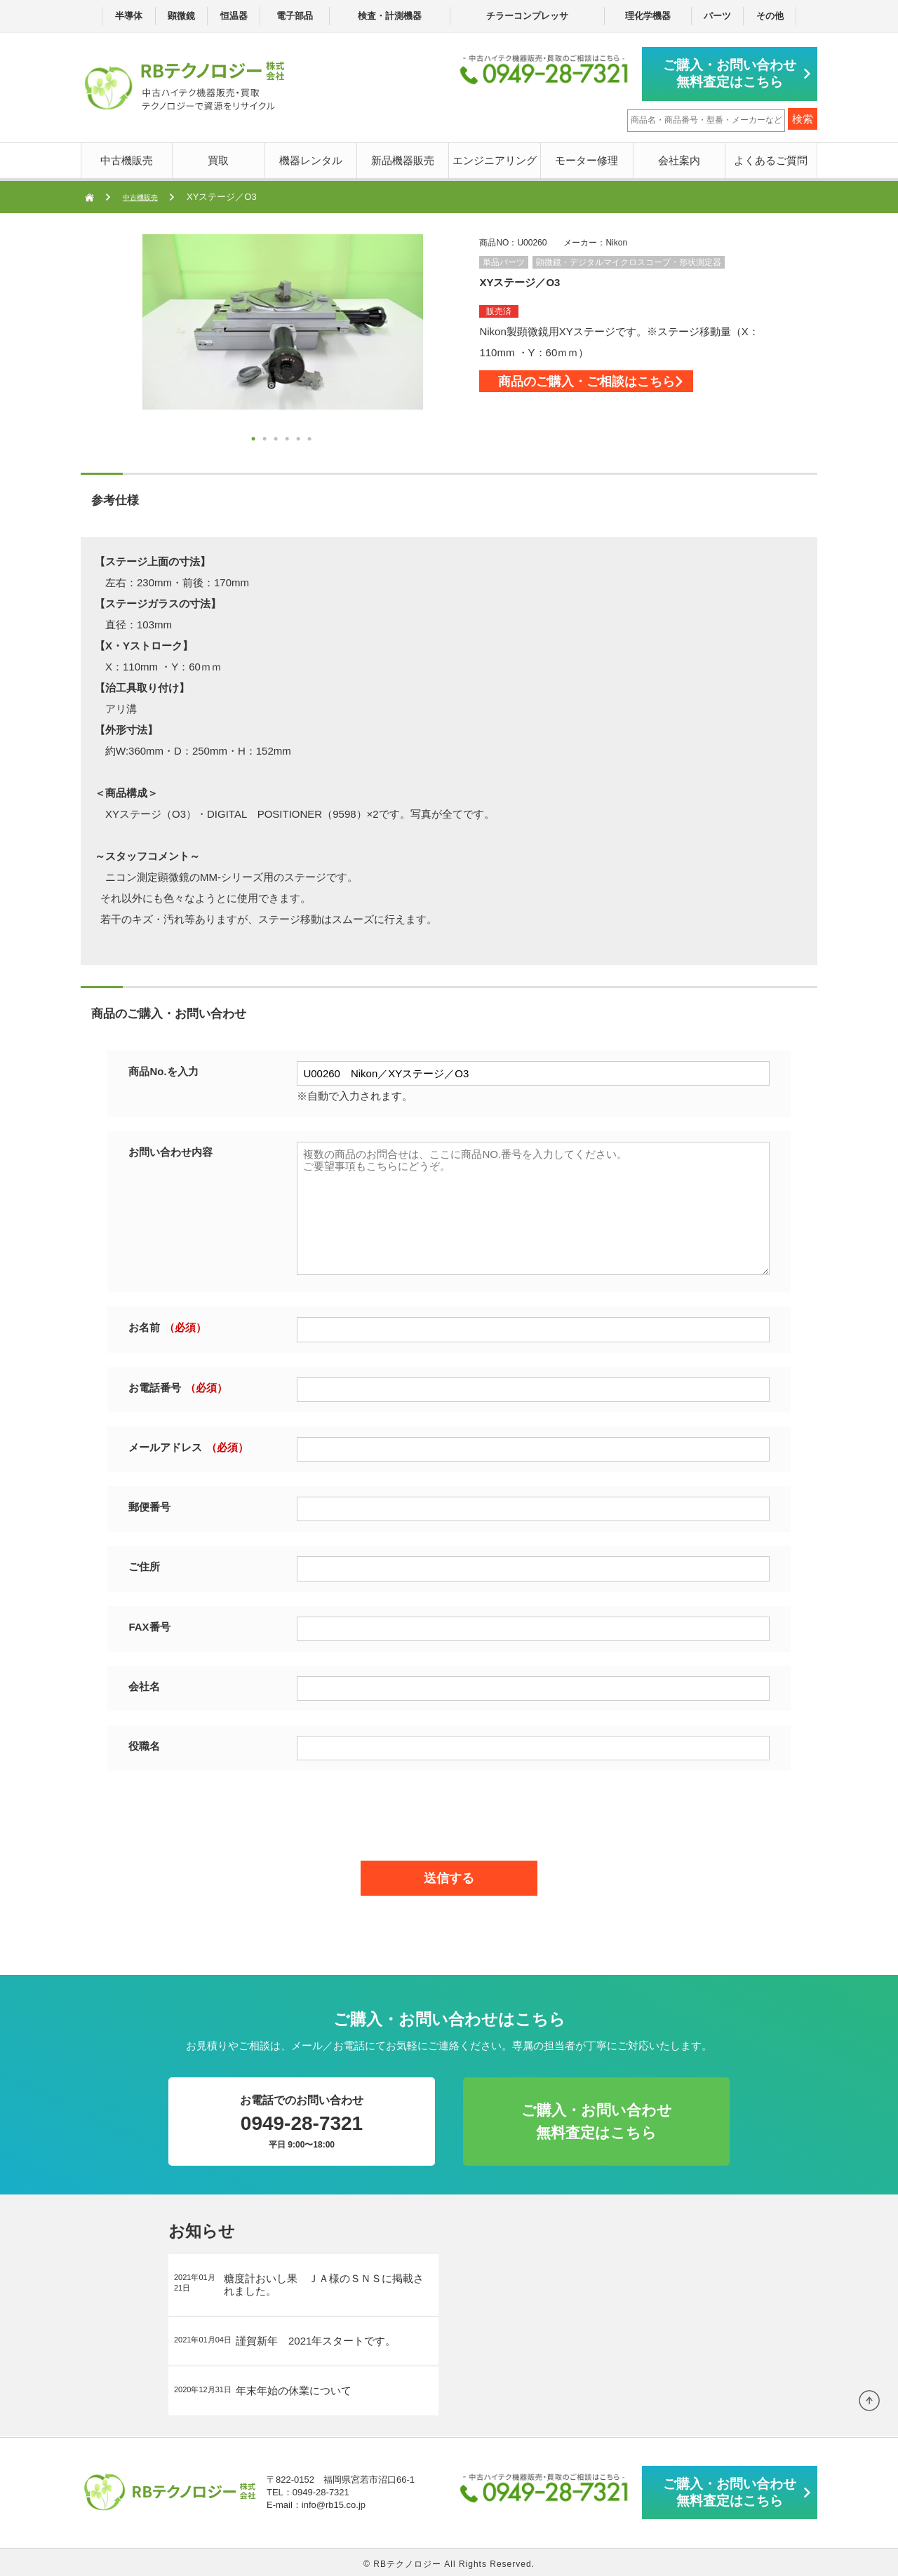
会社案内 (679, 157)
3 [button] (277, 437)
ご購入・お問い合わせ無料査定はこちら (736, 72)
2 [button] (266, 437)
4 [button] (288, 437)
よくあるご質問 (770, 157)
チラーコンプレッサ (527, 16)
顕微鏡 (181, 16)
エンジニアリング (495, 157)
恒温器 (234, 16)
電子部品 (294, 16)
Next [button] (114, 339)
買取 (218, 157)
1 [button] (254, 437)
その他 (770, 16)
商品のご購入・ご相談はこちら (619, 386)
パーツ (717, 16)
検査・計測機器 (390, 16)
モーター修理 (586, 157)
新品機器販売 (402, 157)
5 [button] (299, 437)
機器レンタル (310, 157)
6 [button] (311, 437)
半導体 (128, 16)
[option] (282, 318)
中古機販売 (126, 157)
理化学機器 (648, 16)
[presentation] (449, 1809)
